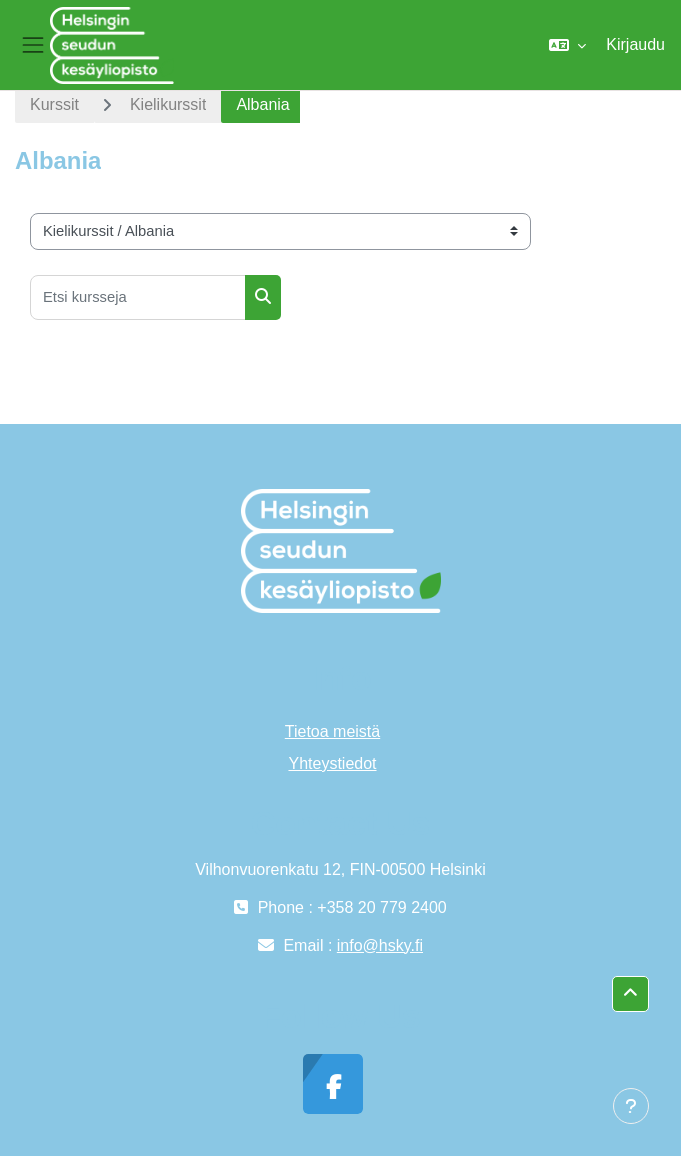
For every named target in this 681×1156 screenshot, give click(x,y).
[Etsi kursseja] (138, 297)
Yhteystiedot (332, 763)
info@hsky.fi (380, 945)
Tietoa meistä (332, 731)
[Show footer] (631, 1106)
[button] (567, 45)
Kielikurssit (168, 104)
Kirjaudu (635, 44)
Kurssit (54, 104)
